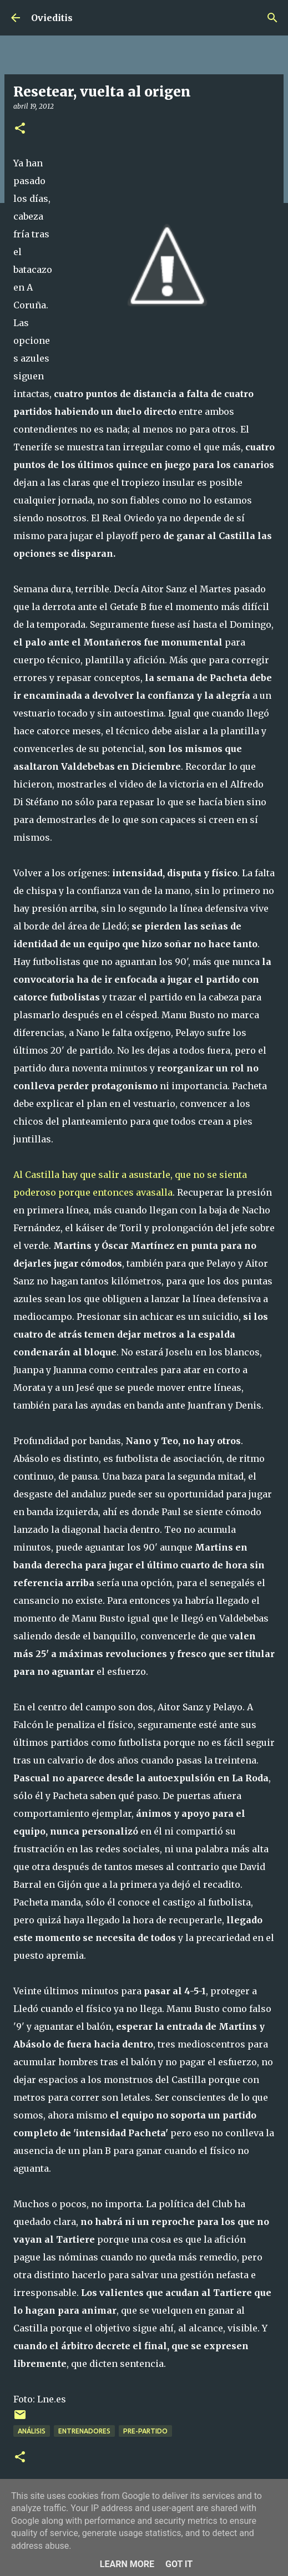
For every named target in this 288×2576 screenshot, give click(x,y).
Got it (179, 2564)
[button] (20, 128)
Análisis (32, 2431)
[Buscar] (272, 17)
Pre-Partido (145, 2431)
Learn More (127, 2564)
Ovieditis (52, 17)
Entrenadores (84, 2431)
